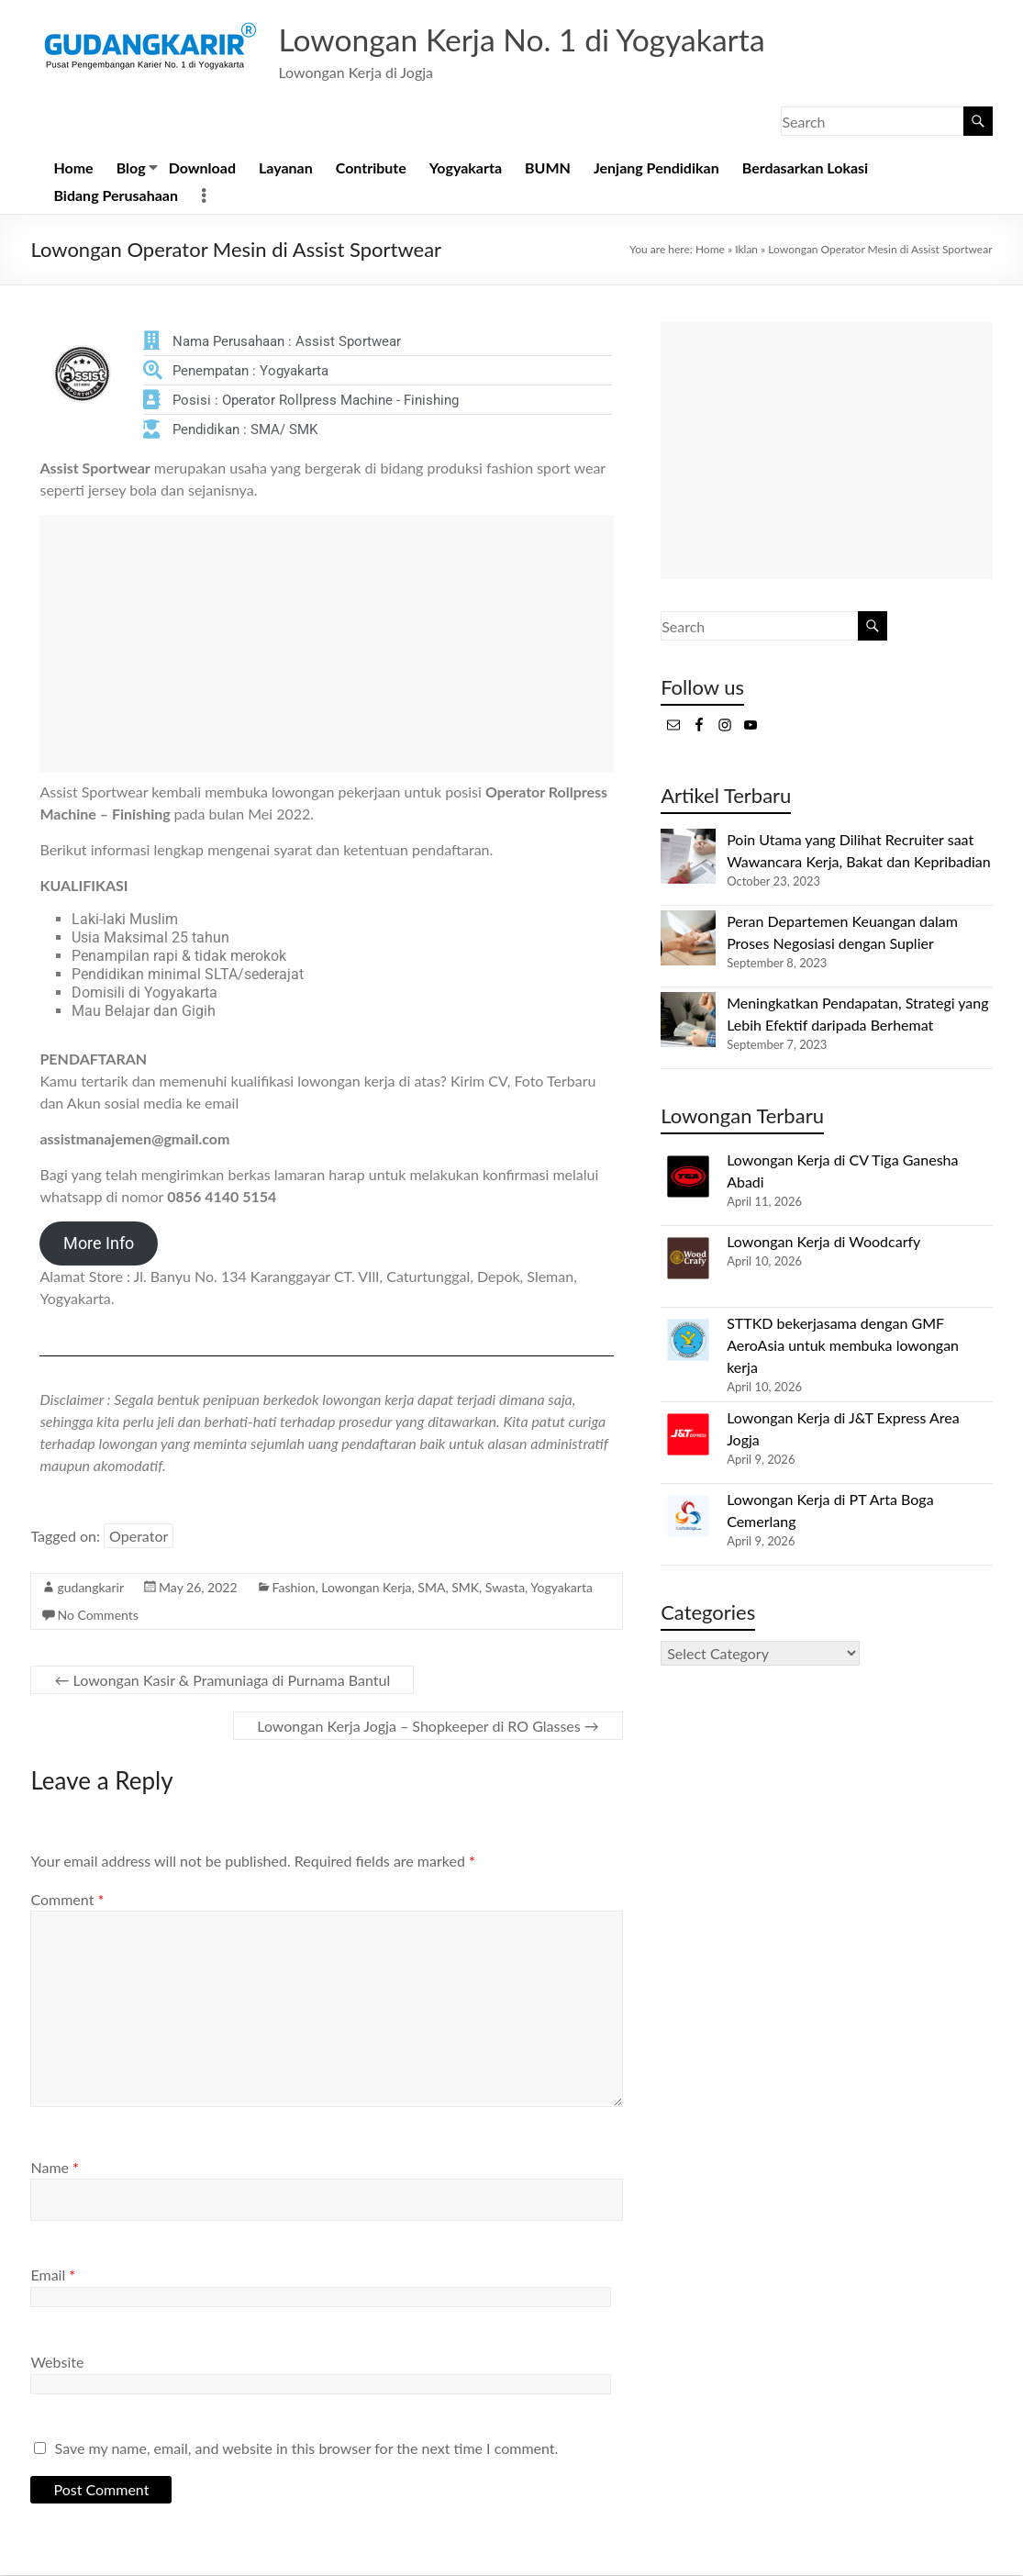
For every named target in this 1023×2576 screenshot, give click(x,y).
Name (54, 2168)
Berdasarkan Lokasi (805, 168)
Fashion (294, 1588)
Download (202, 168)
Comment (67, 1900)
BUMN (548, 168)
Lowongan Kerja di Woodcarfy (823, 1242)
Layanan (286, 168)
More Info (98, 1244)
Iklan (746, 250)
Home (73, 168)
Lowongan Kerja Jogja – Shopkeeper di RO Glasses (428, 1726)
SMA (431, 1588)
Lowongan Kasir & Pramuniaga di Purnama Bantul (222, 1680)
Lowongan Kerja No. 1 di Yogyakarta (538, 39)
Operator (138, 1536)
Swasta (505, 1588)
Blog (131, 168)
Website (56, 2362)
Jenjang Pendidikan (656, 168)
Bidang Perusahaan (115, 196)
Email (52, 2275)
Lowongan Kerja (366, 1588)
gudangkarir (90, 1588)
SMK (465, 1588)
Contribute (371, 168)
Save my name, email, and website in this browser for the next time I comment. (307, 2449)
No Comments (97, 1615)
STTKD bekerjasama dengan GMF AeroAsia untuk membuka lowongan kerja (843, 1346)
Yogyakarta (465, 168)
